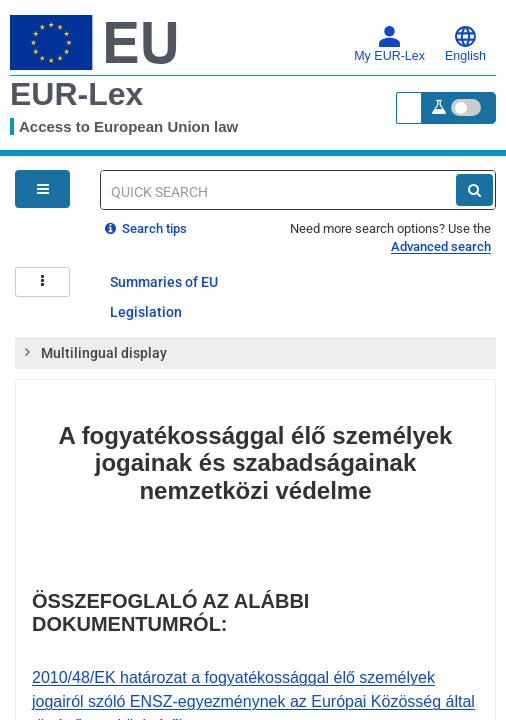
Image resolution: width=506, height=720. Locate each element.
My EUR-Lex (389, 44)
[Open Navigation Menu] (42, 189)
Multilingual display (94, 352)
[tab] (255, 353)
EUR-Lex (76, 94)
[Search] (474, 190)
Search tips (146, 228)
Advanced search (441, 246)
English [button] (465, 44)
